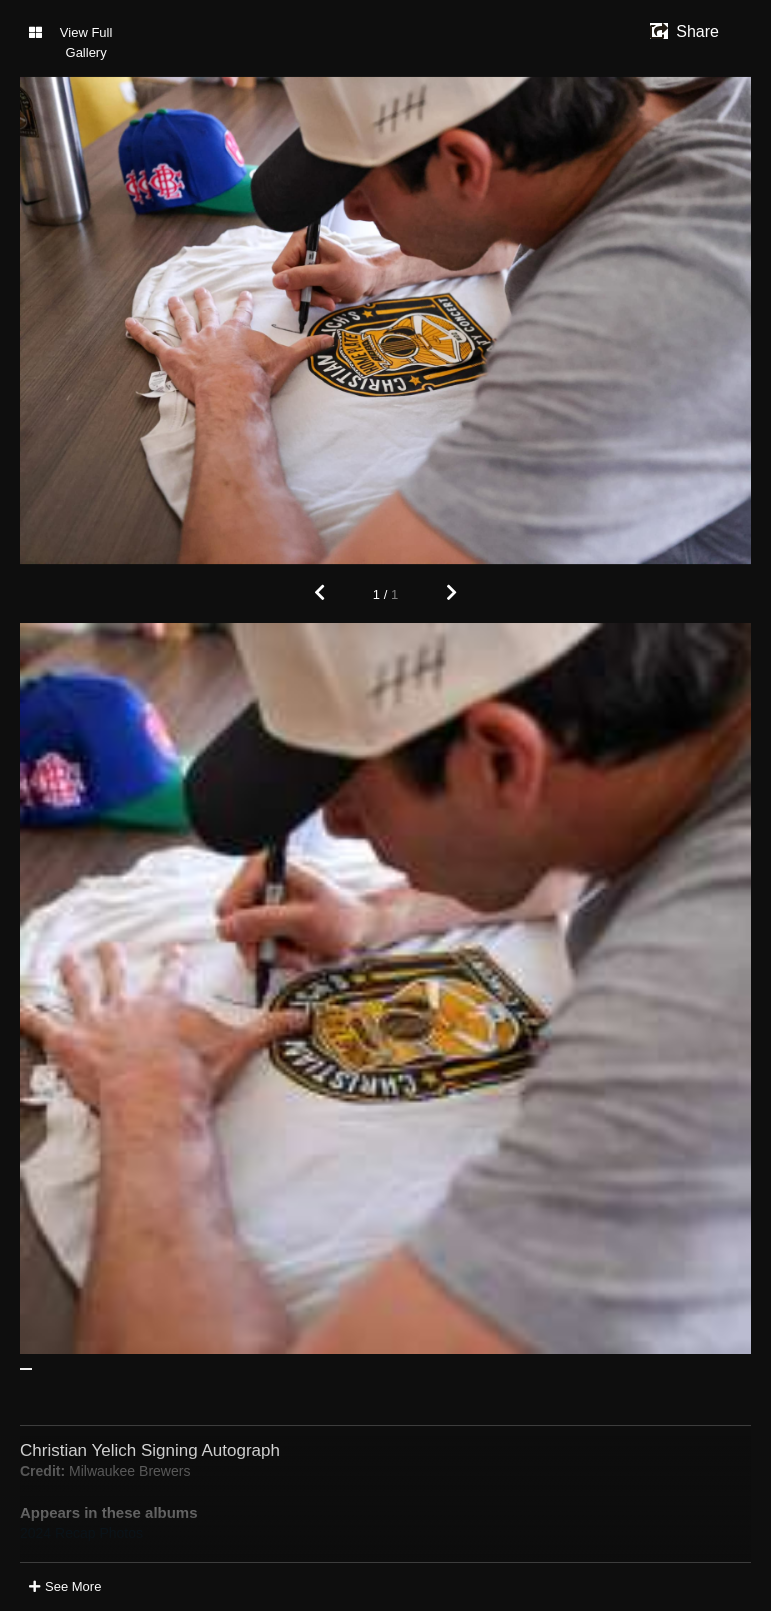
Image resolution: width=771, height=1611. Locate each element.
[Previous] (319, 594)
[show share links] (684, 32)
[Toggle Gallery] (77, 42)
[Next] (451, 594)
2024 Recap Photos (81, 1533)
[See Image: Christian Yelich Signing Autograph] (26, 1369)
